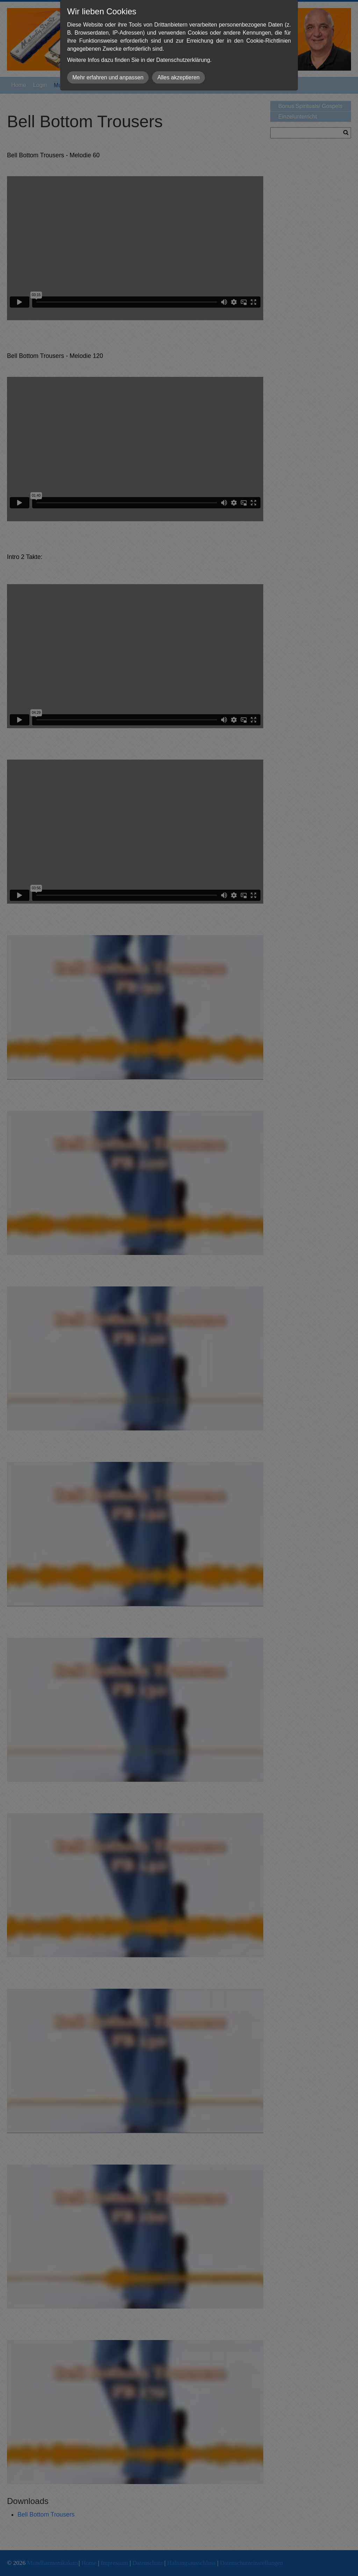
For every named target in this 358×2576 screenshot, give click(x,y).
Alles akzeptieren (178, 77)
